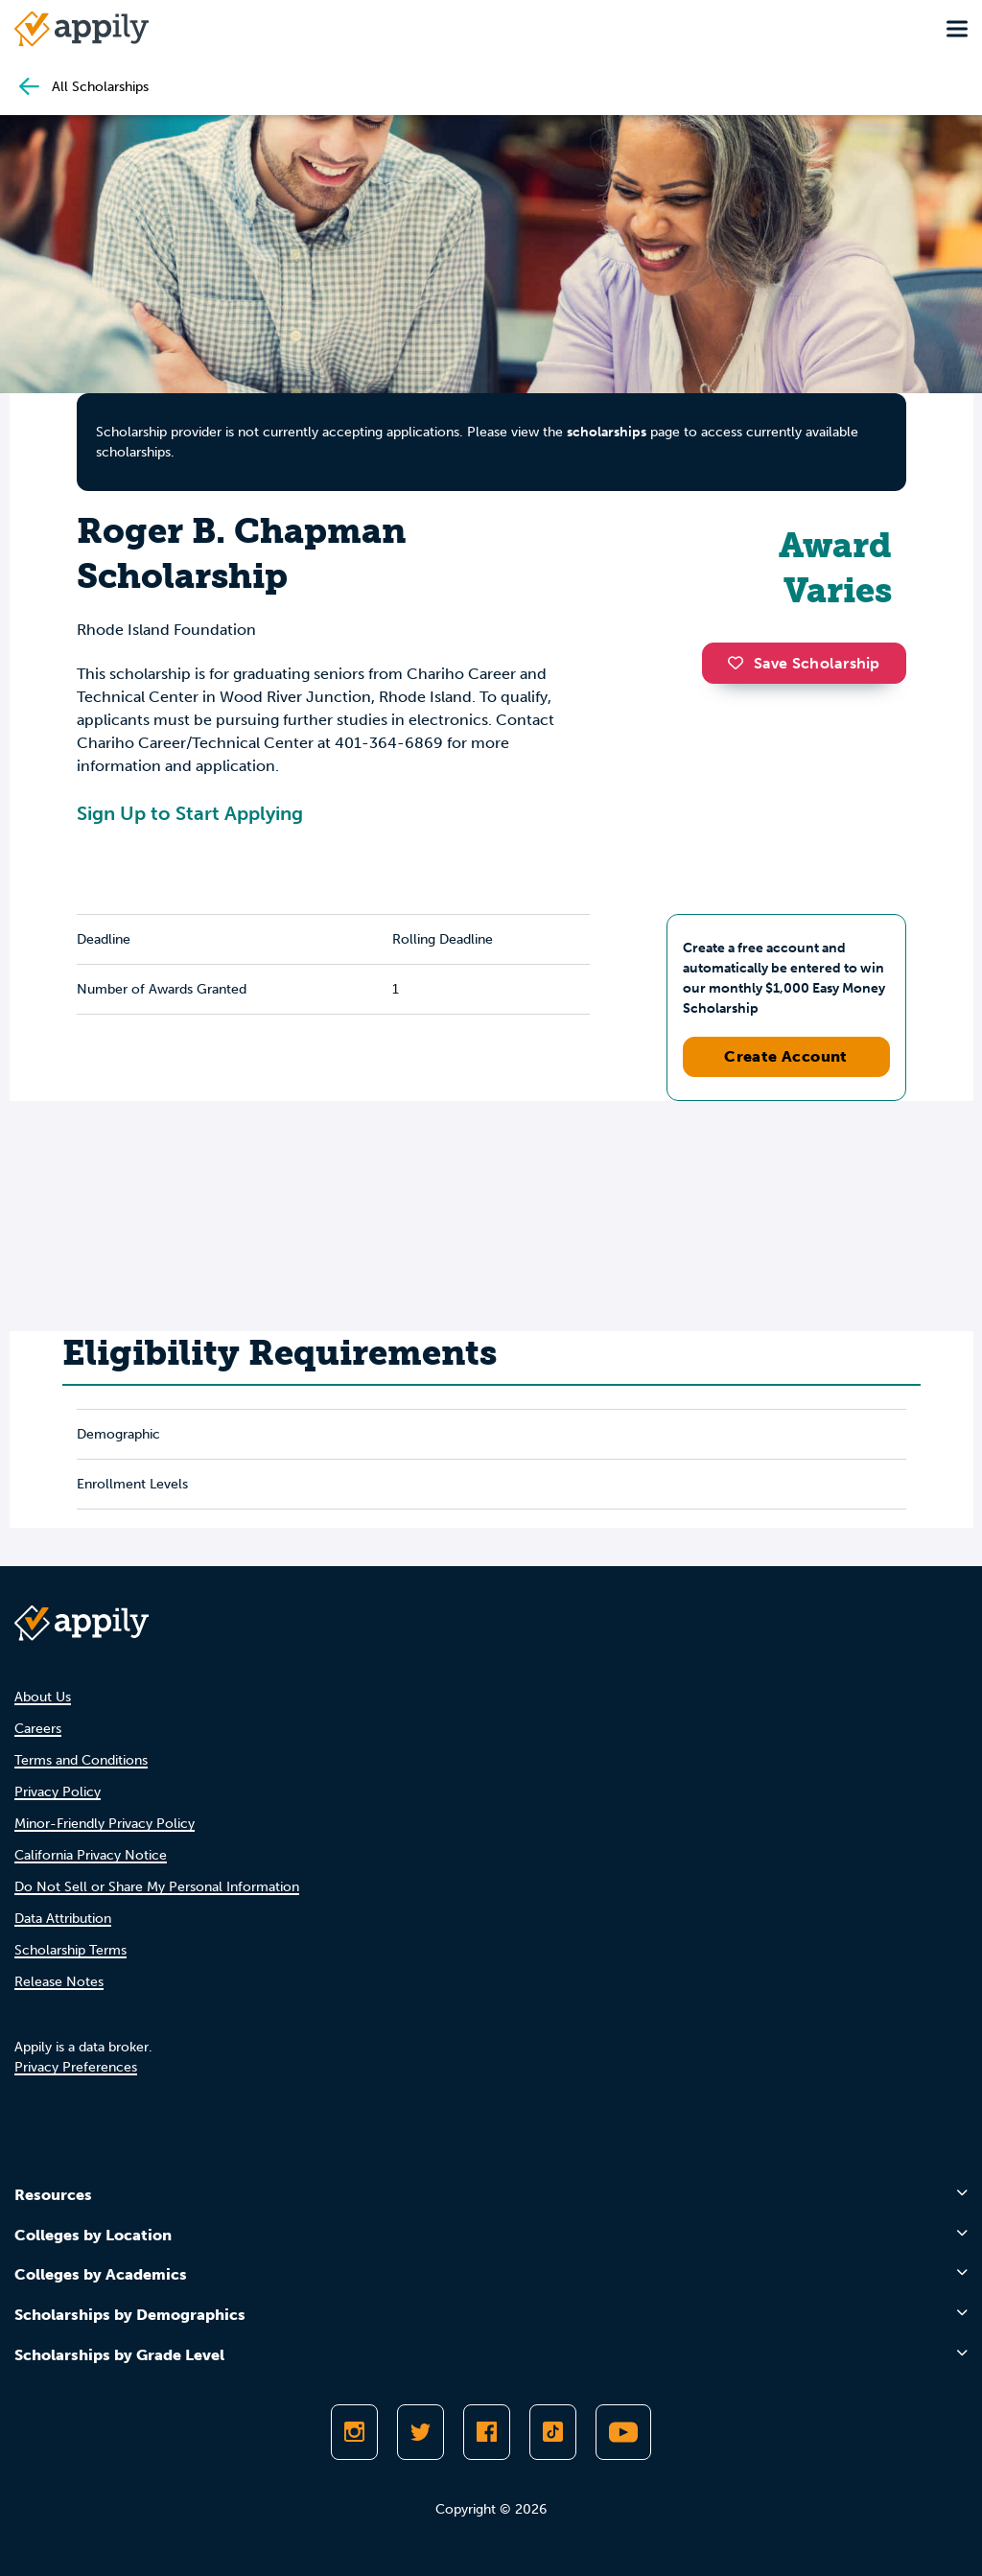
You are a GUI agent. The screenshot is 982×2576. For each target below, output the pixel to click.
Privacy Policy (57, 1792)
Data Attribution (62, 1918)
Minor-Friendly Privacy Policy (104, 1823)
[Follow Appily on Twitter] (420, 2432)
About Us (42, 1697)
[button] (740, 662)
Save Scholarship (803, 663)
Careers (37, 1729)
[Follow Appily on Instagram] (354, 2432)
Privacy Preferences (75, 2067)
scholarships (606, 432)
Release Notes (59, 1982)
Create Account (786, 1056)
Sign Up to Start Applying (190, 813)
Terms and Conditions (81, 1760)
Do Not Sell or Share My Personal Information (156, 1887)
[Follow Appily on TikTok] (552, 2432)
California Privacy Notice (90, 1855)
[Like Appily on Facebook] (486, 2432)
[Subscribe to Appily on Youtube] (623, 2432)
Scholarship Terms (70, 1950)
